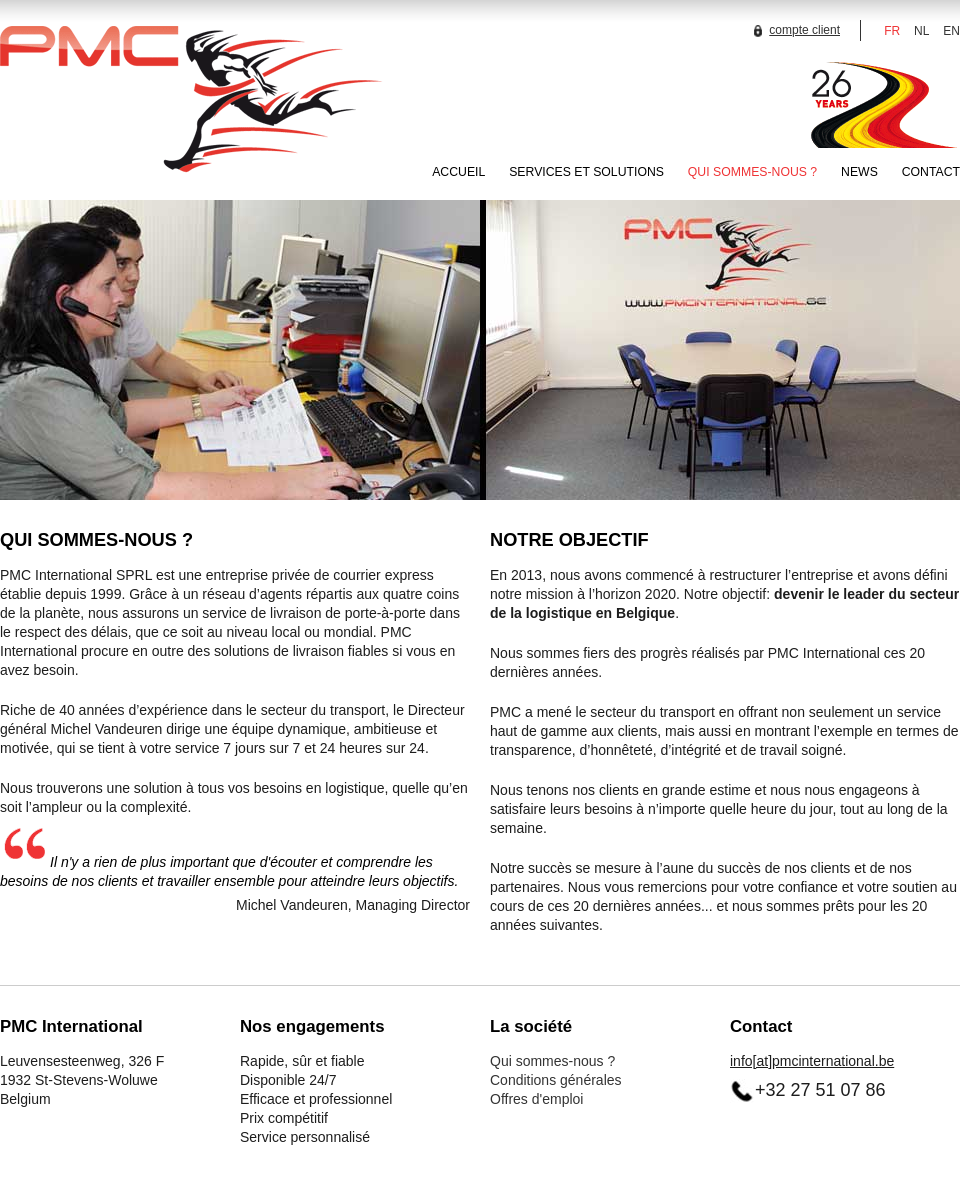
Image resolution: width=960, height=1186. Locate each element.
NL (921, 31)
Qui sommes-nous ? (552, 1061)
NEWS (859, 172)
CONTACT (931, 172)
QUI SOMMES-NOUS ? (752, 172)
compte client (794, 30)
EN (951, 31)
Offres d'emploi (536, 1099)
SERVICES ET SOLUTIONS (586, 172)
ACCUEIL (458, 172)
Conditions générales (556, 1080)
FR (892, 31)
